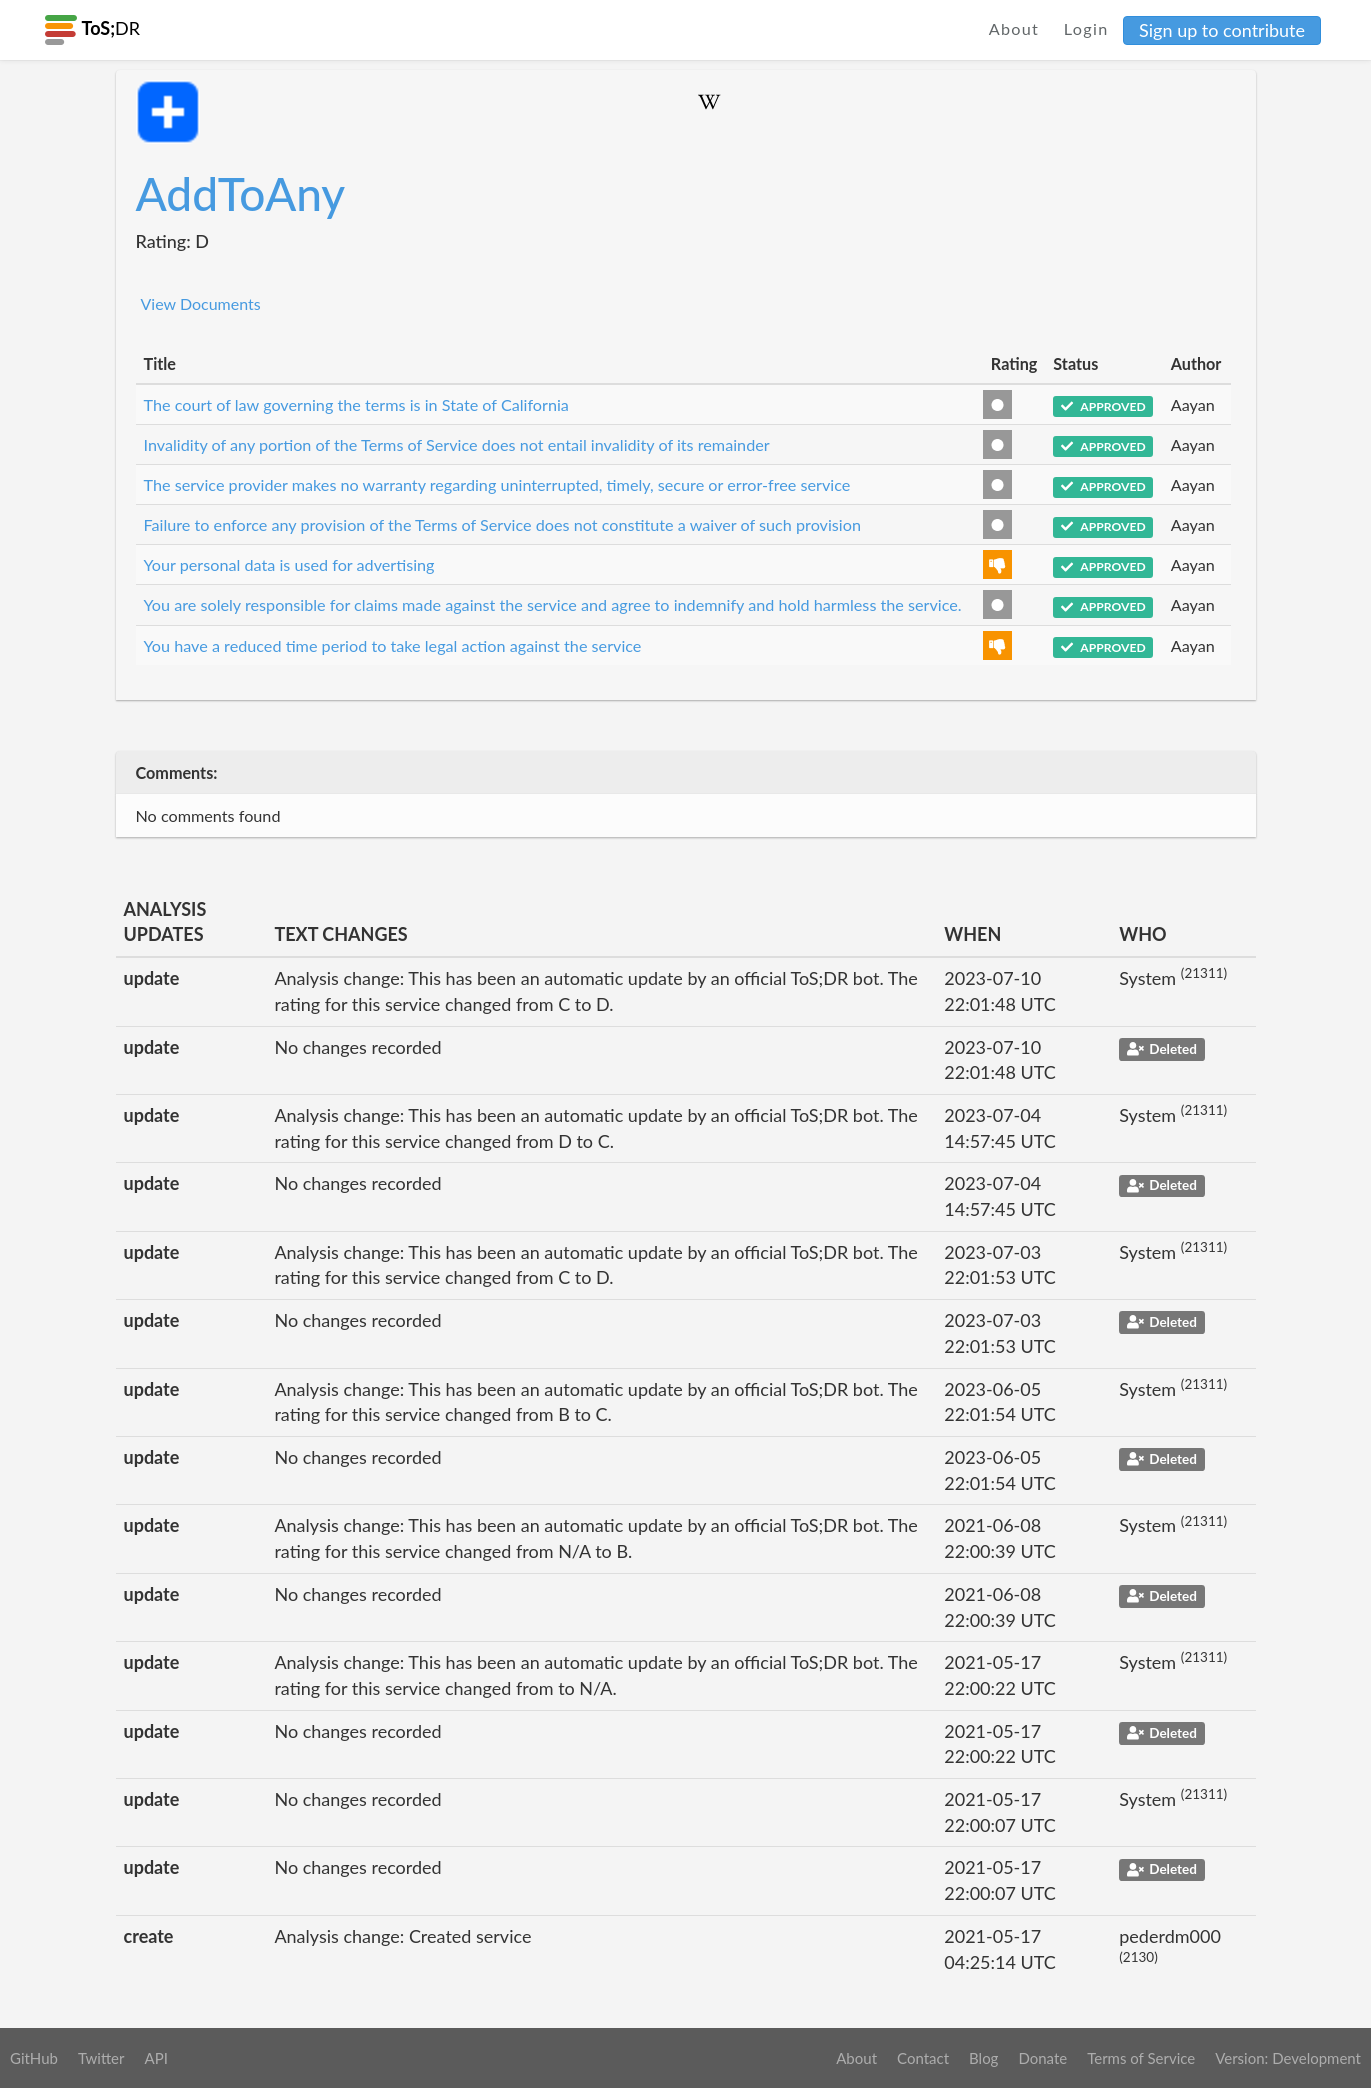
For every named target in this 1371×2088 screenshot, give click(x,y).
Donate (1042, 2058)
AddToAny (241, 193)
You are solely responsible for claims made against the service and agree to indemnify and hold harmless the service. (553, 604)
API (155, 2058)
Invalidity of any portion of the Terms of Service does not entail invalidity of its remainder (457, 444)
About (1014, 28)
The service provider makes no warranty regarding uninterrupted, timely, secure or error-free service (497, 484)
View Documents (201, 303)
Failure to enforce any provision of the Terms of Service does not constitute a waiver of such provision (502, 524)
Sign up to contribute (1222, 30)
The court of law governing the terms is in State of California (356, 404)
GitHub (34, 2058)
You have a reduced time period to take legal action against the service (393, 645)
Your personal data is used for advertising (289, 564)
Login (1086, 28)
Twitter (101, 2058)
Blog (983, 2058)
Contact (923, 2058)
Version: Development (1288, 2058)
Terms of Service (1141, 2058)
